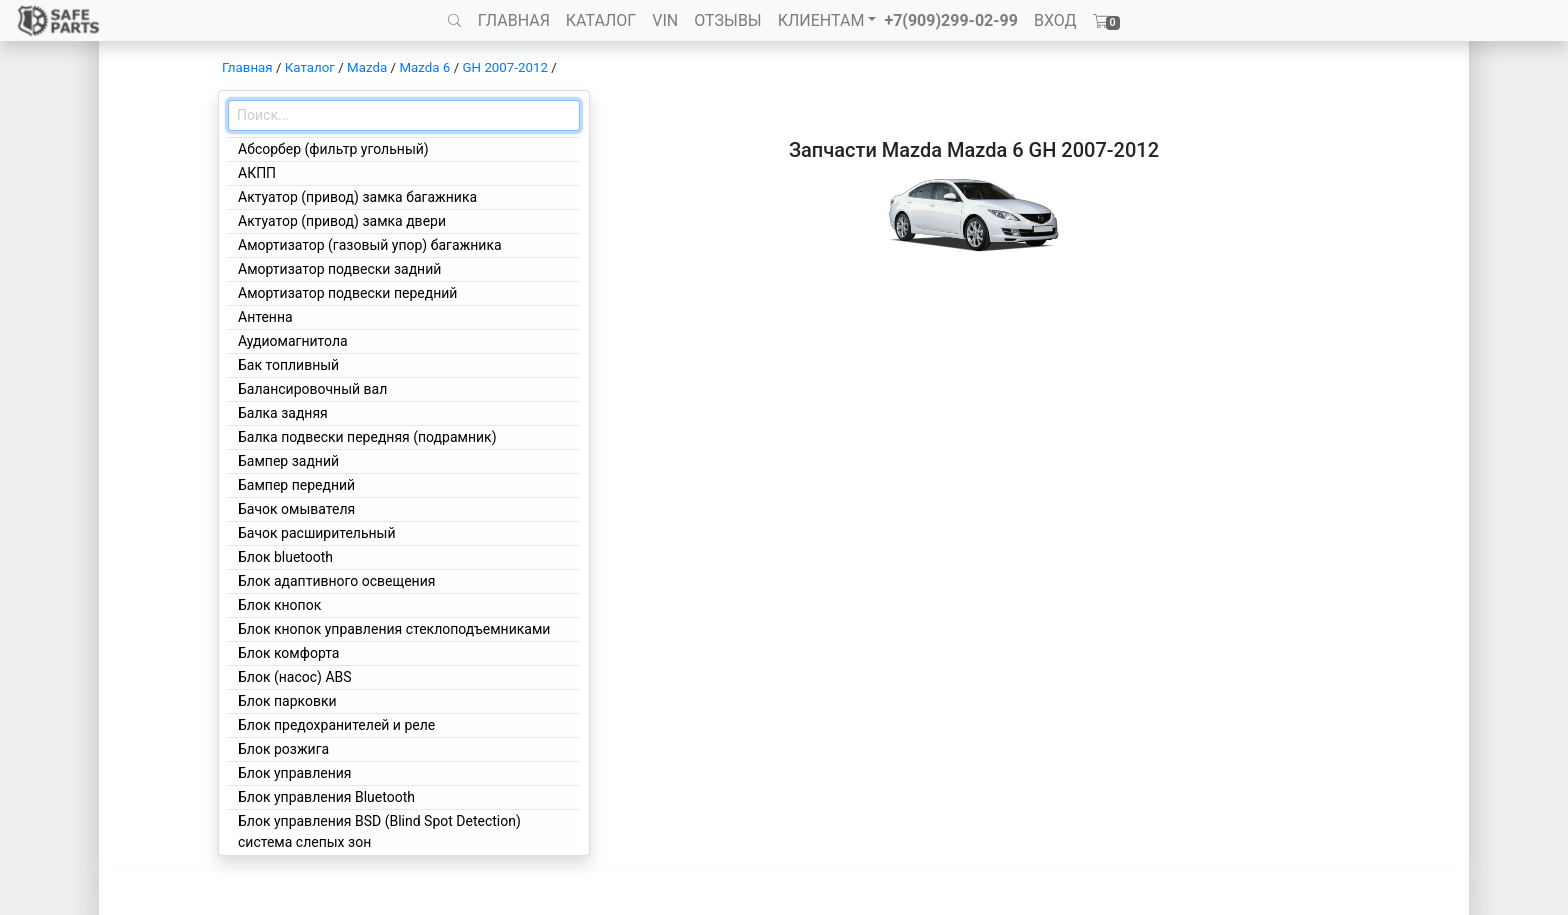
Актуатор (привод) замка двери (342, 221)
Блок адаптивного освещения (336, 581)
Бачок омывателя (296, 509)
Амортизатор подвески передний (347, 293)
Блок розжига (283, 749)
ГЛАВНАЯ (514, 20)
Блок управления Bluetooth (326, 797)
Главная (247, 67)
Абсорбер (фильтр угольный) (333, 149)
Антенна (265, 317)
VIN (665, 20)
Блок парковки (287, 701)
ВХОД (1055, 20)
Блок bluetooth (285, 557)
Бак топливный (288, 365)
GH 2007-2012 (505, 67)
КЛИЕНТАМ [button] (821, 20)
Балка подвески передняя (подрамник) (367, 437)
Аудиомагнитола (293, 341)
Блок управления (294, 773)
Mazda (367, 67)
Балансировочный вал (312, 389)
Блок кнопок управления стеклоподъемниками (394, 629)
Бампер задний (288, 461)
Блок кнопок (279, 605)
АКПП (257, 173)
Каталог (310, 67)
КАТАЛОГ (601, 20)
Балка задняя (283, 413)
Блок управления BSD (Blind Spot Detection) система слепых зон (379, 831)
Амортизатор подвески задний (339, 269)
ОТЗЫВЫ (727, 20)
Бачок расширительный (317, 533)
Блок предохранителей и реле (336, 725)
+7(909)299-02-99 (951, 20)
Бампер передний (296, 485)
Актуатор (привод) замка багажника (357, 197)
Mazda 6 (424, 67)
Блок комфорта (288, 653)
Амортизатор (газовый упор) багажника (370, 245)
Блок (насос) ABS (295, 677)
